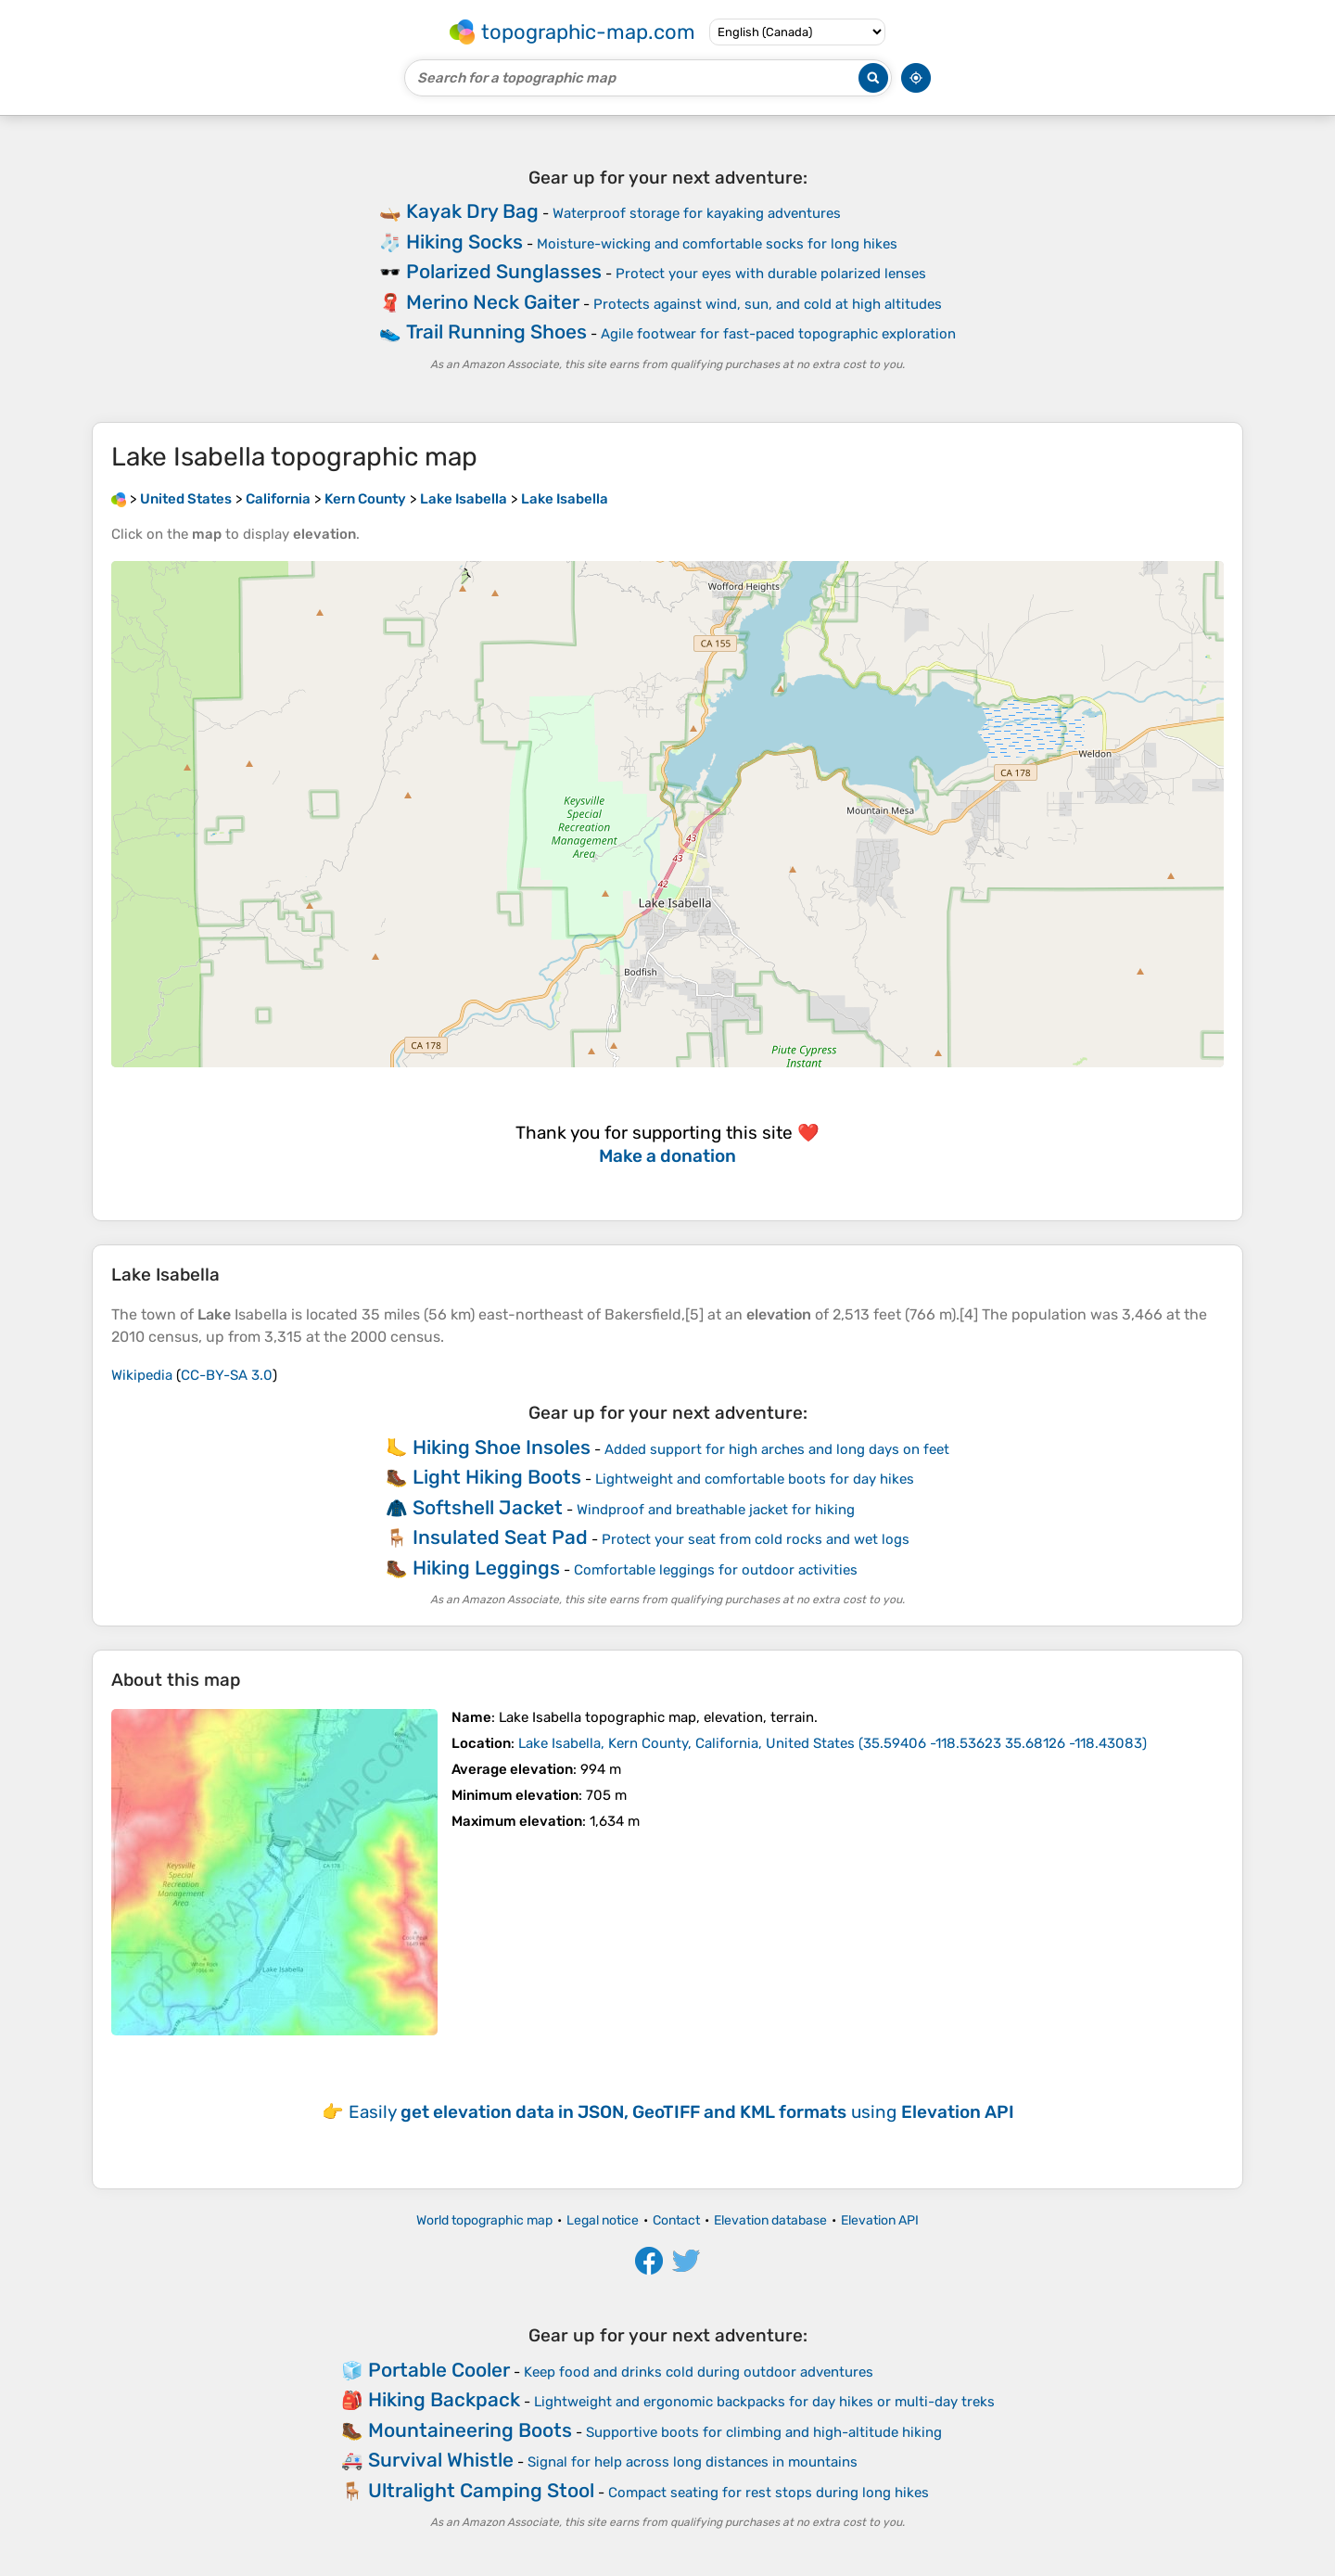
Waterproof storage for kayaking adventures (697, 213)
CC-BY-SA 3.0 (227, 1375)
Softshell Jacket (488, 1507)
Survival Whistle (441, 2459)
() (832, 1743)
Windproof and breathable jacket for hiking (716, 1509)
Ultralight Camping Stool (481, 2490)
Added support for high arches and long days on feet (776, 1449)
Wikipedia (141, 1375)
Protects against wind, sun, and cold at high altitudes (767, 304)
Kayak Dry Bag (472, 211)
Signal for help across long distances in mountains (693, 2462)
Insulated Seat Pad (500, 1537)
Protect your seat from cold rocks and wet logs (755, 1539)
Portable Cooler (439, 2369)
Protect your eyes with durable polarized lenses (771, 273)
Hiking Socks (464, 241)
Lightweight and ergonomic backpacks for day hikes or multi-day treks (764, 2401)
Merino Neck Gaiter (492, 301)
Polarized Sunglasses (504, 271)
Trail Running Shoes (496, 331)
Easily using (681, 2112)
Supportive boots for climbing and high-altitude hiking (764, 2432)
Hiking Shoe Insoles (502, 1447)
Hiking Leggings (486, 1567)
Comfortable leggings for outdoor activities (716, 1570)
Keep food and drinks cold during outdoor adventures (698, 2372)
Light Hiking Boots (497, 1476)
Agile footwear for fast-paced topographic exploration (778, 333)
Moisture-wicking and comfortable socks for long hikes (717, 244)
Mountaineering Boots (470, 2430)
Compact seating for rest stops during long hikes (768, 2492)
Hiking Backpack (444, 2399)
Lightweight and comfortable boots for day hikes (754, 1479)
